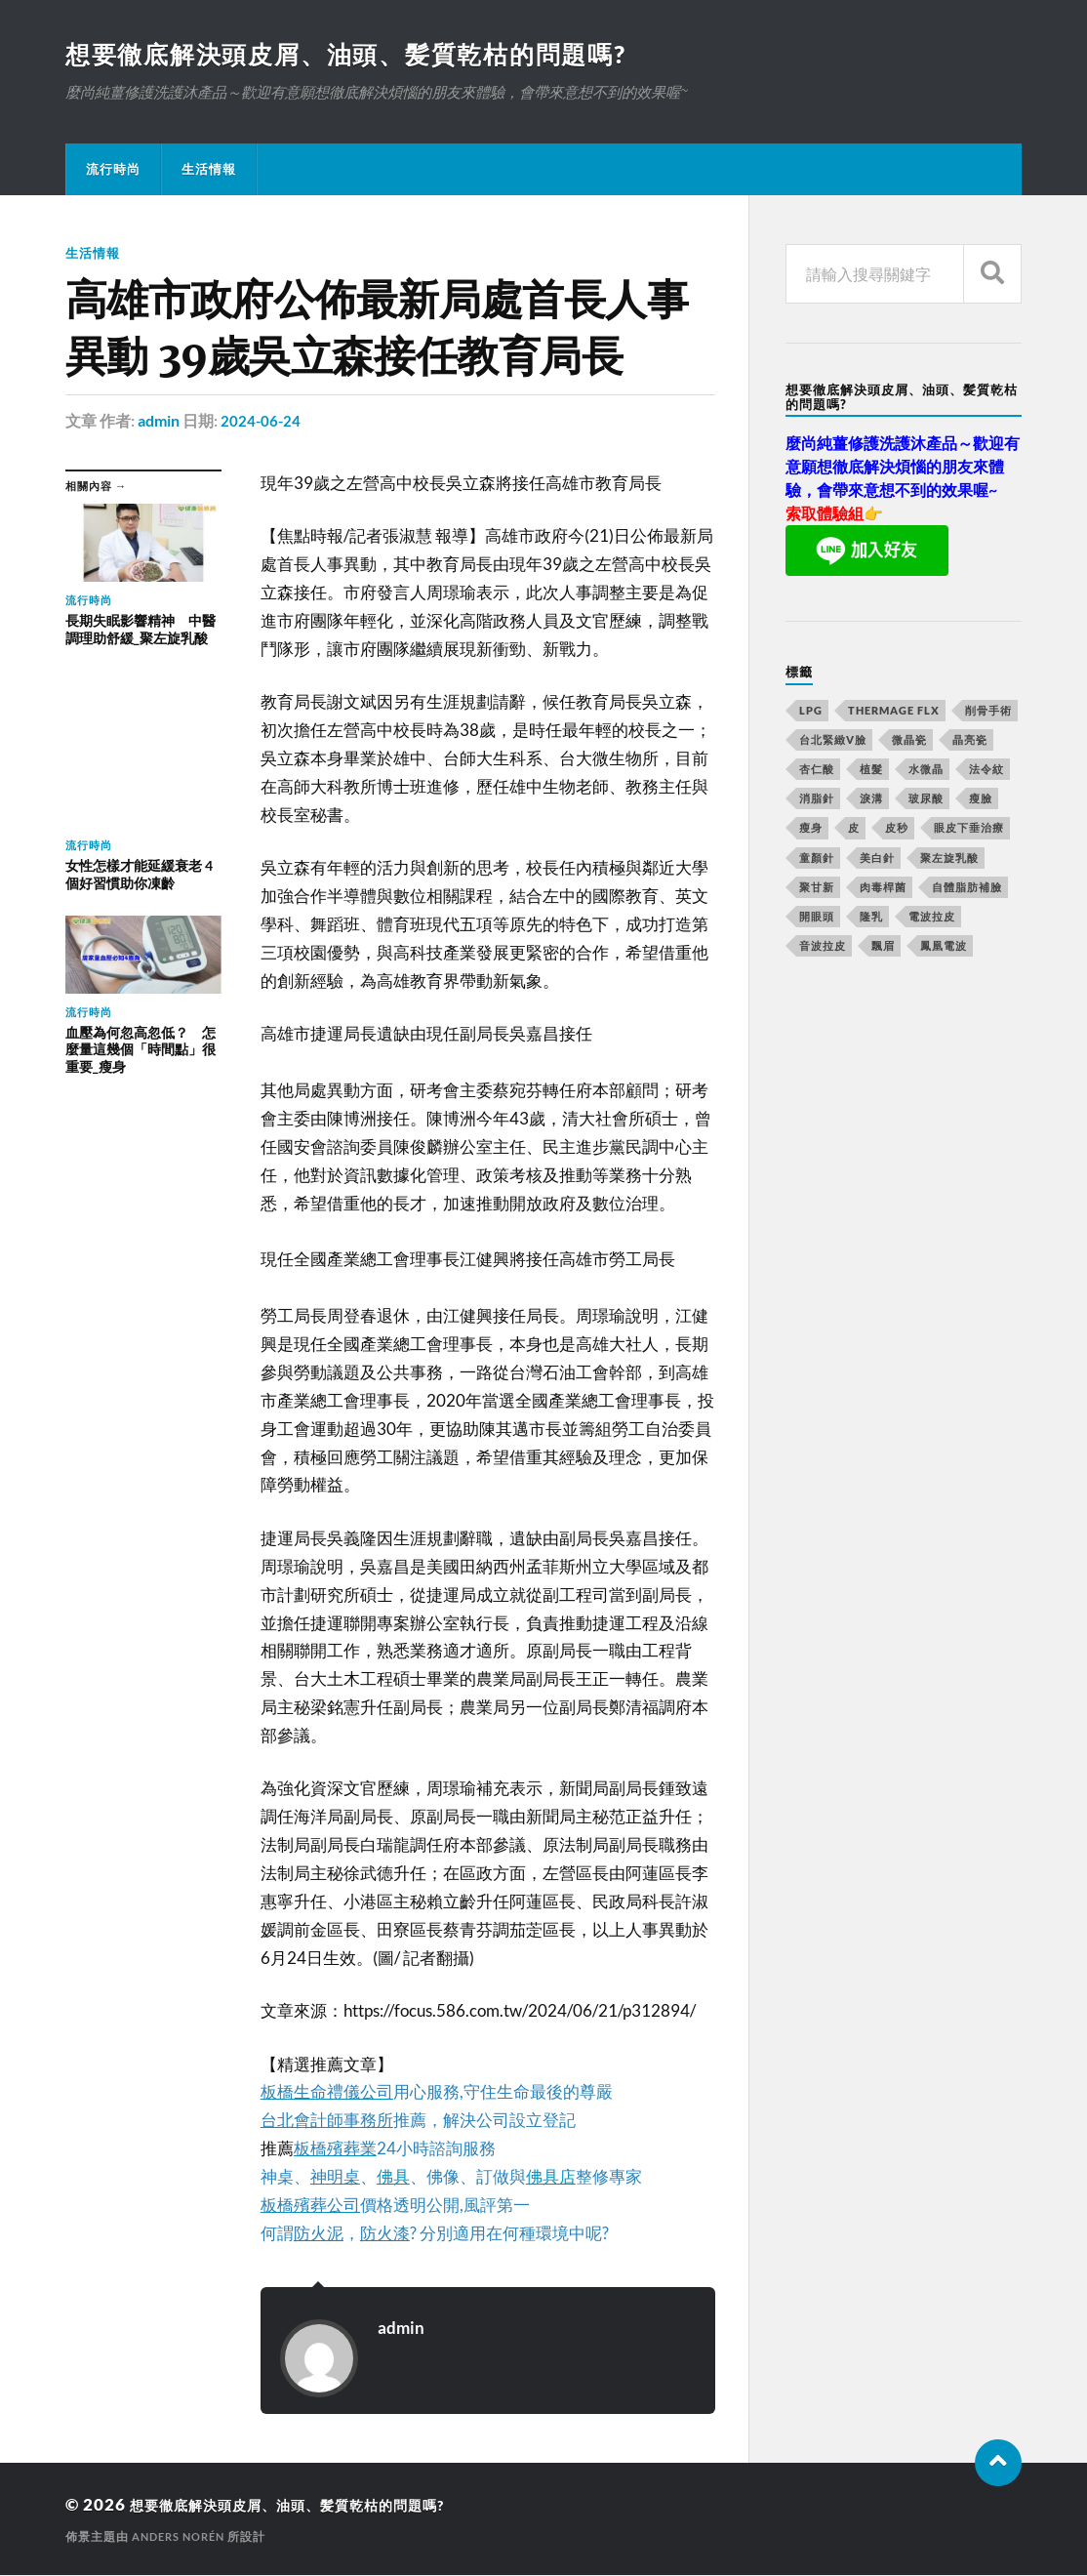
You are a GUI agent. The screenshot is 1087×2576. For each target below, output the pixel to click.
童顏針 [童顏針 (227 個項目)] (816, 859)
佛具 (393, 2177)
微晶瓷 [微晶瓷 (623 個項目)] (909, 741)
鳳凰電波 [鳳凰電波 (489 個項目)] (943, 947)
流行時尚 (113, 171)
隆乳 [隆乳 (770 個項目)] (871, 918)
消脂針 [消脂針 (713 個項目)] (816, 800)
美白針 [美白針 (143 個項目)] (877, 859)
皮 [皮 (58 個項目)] (854, 829)
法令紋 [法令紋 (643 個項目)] (986, 770)
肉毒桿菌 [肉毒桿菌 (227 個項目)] (883, 888)
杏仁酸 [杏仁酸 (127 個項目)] (816, 770)
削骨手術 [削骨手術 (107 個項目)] (988, 712)
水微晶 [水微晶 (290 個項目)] (926, 770)
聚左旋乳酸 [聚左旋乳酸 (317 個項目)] (949, 859)
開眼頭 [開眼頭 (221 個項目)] (816, 918)
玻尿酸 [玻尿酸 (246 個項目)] (926, 800)
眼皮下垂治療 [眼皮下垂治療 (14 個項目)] (969, 829)
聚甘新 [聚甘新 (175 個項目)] (816, 888)
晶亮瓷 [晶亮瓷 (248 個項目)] (969, 741)
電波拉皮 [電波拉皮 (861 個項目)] (931, 918)
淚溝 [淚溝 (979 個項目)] (871, 800)
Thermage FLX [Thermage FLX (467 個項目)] (894, 712)
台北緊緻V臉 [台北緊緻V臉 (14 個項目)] (832, 741)
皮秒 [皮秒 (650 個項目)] (896, 829)
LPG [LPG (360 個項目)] (811, 712)
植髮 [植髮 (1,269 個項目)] (871, 770)
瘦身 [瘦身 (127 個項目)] (811, 829)
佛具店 (551, 2177)
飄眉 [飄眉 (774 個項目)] (883, 947)
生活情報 (208, 171)
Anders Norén (183, 2537)
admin (159, 422)
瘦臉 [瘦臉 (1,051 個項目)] (980, 800)
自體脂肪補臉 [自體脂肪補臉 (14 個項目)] (967, 888)
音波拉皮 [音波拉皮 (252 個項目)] (822, 947)
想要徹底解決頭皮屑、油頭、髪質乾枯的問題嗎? (358, 54)
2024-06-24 (261, 422)
